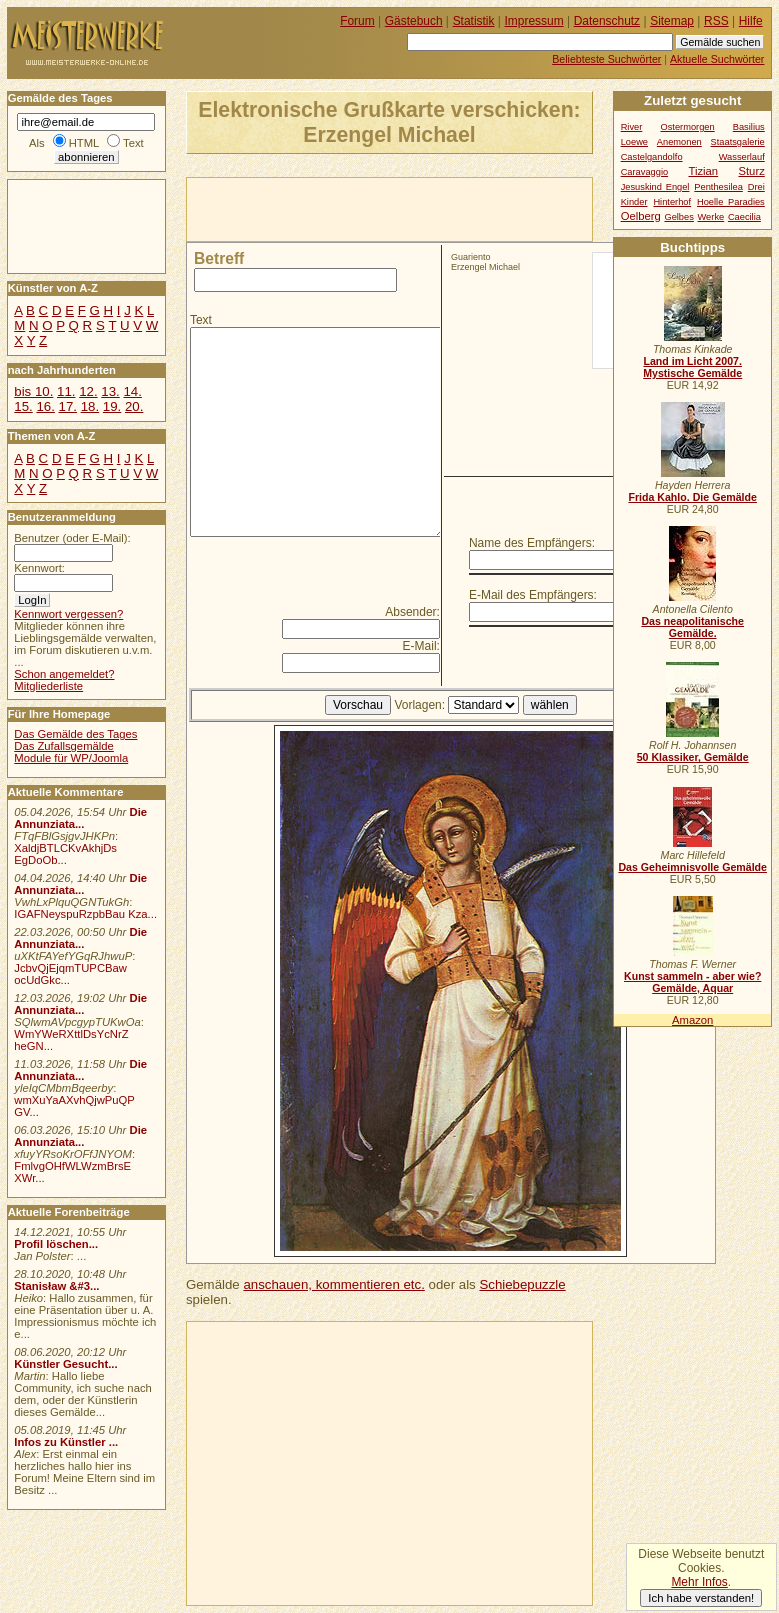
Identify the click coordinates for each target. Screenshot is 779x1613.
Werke (711, 217)
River (632, 127)
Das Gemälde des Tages (75, 734)
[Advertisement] (421, 208)
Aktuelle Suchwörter (717, 59)
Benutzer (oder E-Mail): (72, 538)
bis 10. (33, 391)
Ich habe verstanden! (701, 1598)
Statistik (474, 21)
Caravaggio (644, 172)
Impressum (534, 21)
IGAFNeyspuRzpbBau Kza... (85, 914)
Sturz (751, 171)
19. (112, 406)
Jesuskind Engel (655, 187)
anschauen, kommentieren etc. (333, 1284)
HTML (84, 143)
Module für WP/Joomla (71, 758)
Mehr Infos (699, 1582)
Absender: (412, 612)
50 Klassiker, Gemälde (693, 757)
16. (45, 406)
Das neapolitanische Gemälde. (692, 627)
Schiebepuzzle (522, 1284)
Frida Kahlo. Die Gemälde (692, 497)
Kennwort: (39, 568)
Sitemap (672, 21)
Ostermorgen (687, 127)
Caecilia (744, 217)
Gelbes (678, 217)
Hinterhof (672, 202)
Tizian (703, 171)
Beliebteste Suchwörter (606, 59)
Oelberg (641, 216)
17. (68, 406)
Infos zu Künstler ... (66, 1442)
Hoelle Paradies (731, 202)
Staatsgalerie (738, 142)
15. (23, 406)
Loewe (634, 142)
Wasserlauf (742, 157)
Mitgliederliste (48, 686)
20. (134, 406)
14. (132, 391)
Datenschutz (607, 21)
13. (110, 391)
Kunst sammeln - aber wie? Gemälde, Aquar (692, 982)
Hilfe (751, 21)
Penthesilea (718, 187)
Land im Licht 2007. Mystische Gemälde (692, 367)
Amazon (692, 1020)
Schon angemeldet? (64, 674)
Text (201, 320)
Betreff (219, 258)
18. (90, 406)
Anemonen (679, 142)
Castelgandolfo (652, 157)
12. (88, 391)
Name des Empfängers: (532, 543)
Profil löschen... (56, 1244)
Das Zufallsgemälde (64, 746)
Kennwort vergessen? (68, 614)
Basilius (749, 127)
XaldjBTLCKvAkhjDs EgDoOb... (65, 854)
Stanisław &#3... (56, 1286)
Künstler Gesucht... (65, 1364)
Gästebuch (414, 21)
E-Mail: (421, 646)
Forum (357, 21)
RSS (716, 21)
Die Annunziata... (80, 818)
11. (66, 391)
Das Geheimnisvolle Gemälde (692, 867)
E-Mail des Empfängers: (533, 595)
